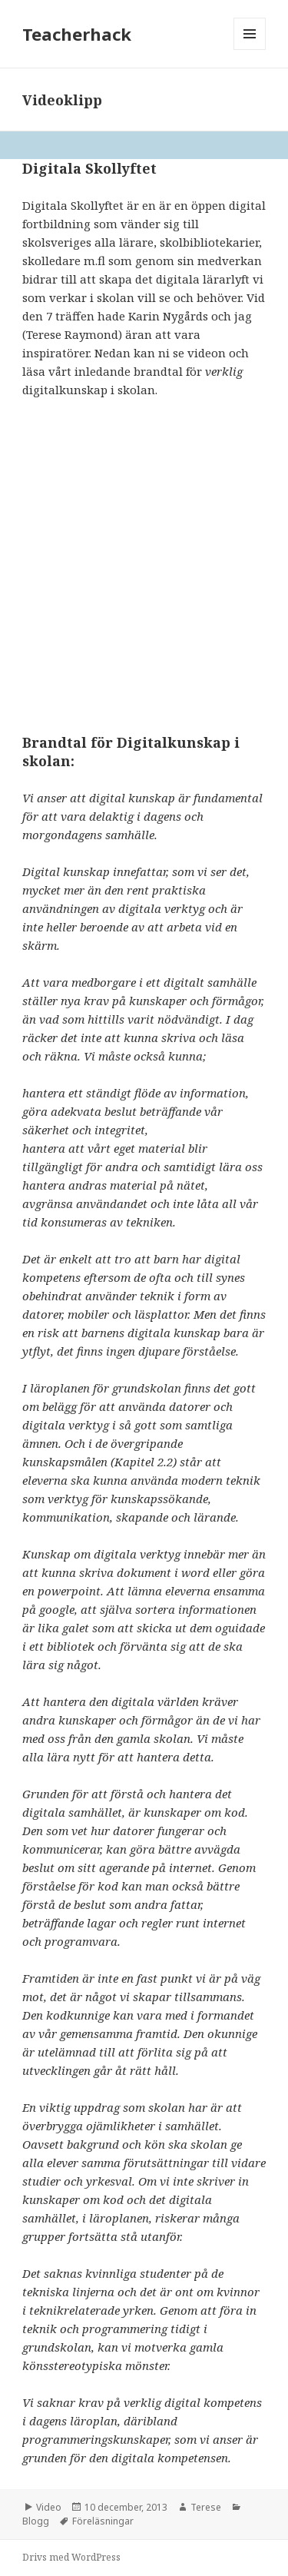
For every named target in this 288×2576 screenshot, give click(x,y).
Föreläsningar (103, 2521)
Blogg (35, 2521)
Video (48, 2507)
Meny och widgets (250, 49)
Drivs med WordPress (71, 2557)
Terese (205, 2507)
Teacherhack (76, 33)
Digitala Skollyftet (89, 168)
